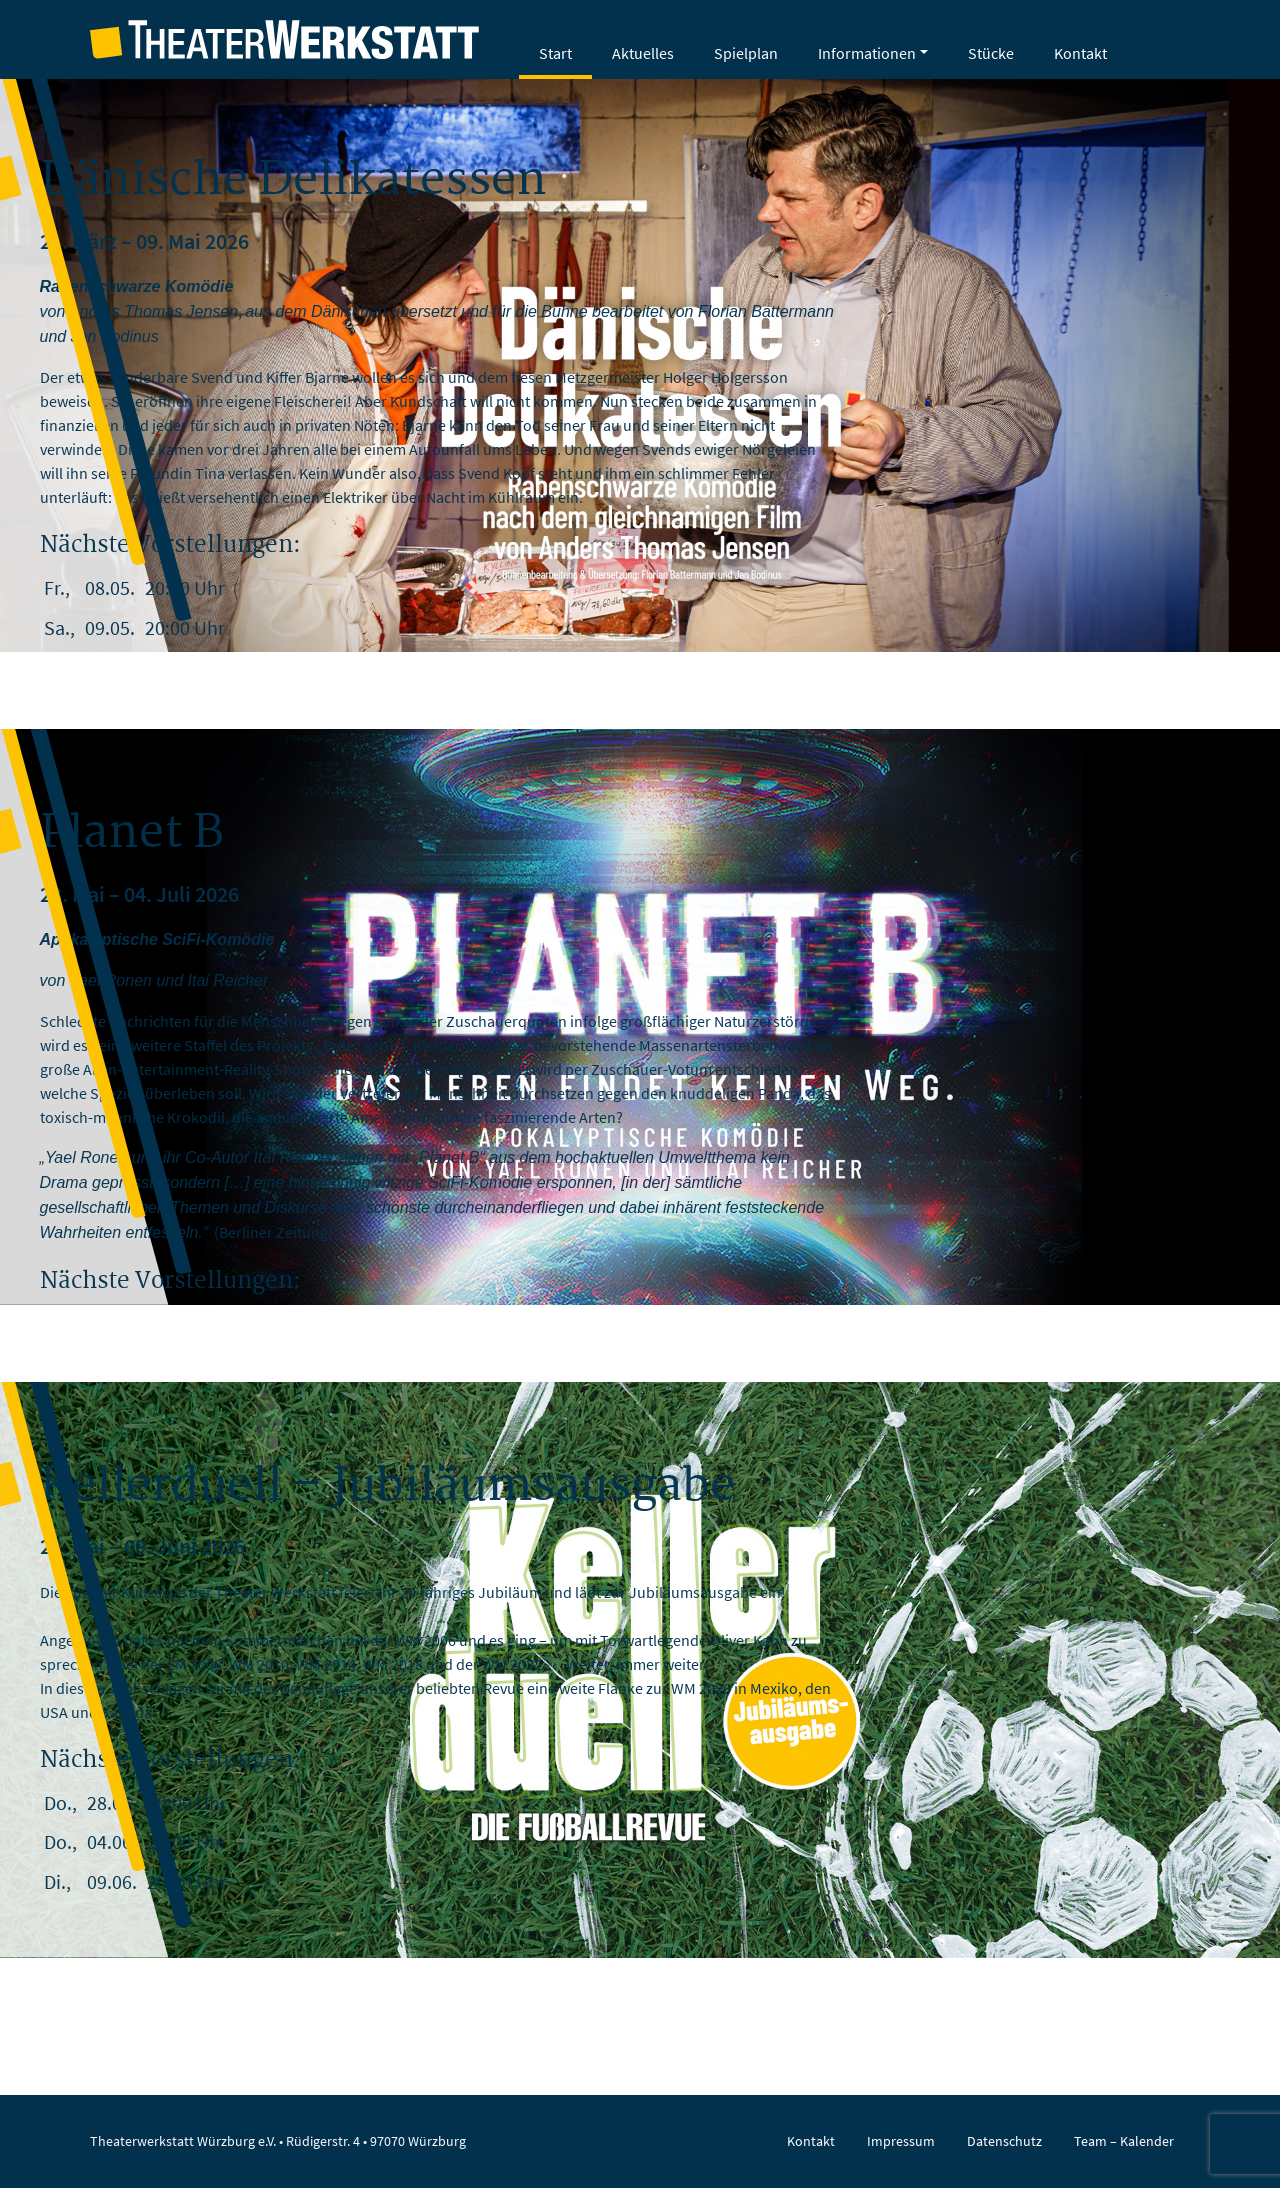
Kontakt (1080, 53)
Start (555, 53)
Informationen (867, 53)
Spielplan (746, 53)
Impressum (901, 2141)
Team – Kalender (1124, 2141)
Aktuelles (643, 53)
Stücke (991, 53)
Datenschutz (1004, 2141)
